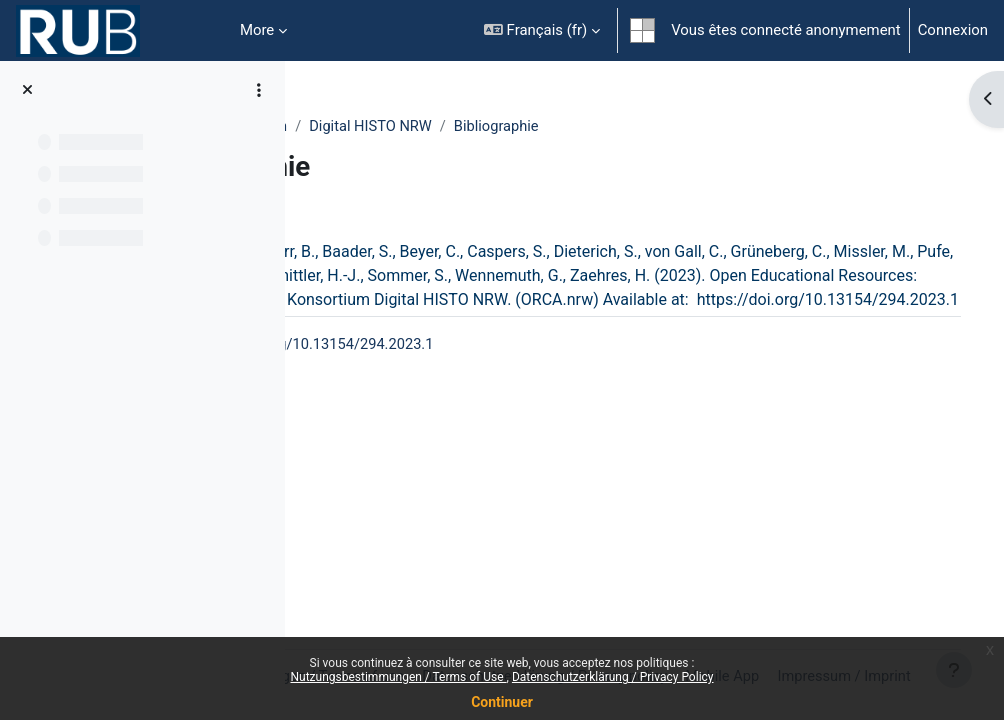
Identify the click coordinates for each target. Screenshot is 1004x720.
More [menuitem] (257, 30)
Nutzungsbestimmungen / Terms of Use (398, 677)
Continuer (502, 702)
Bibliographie (680, 127)
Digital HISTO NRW (552, 127)
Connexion (953, 30)
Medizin (442, 127)
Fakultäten (359, 127)
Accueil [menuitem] (200, 31)
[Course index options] (259, 90)
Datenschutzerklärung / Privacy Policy (613, 677)
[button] (542, 30)
